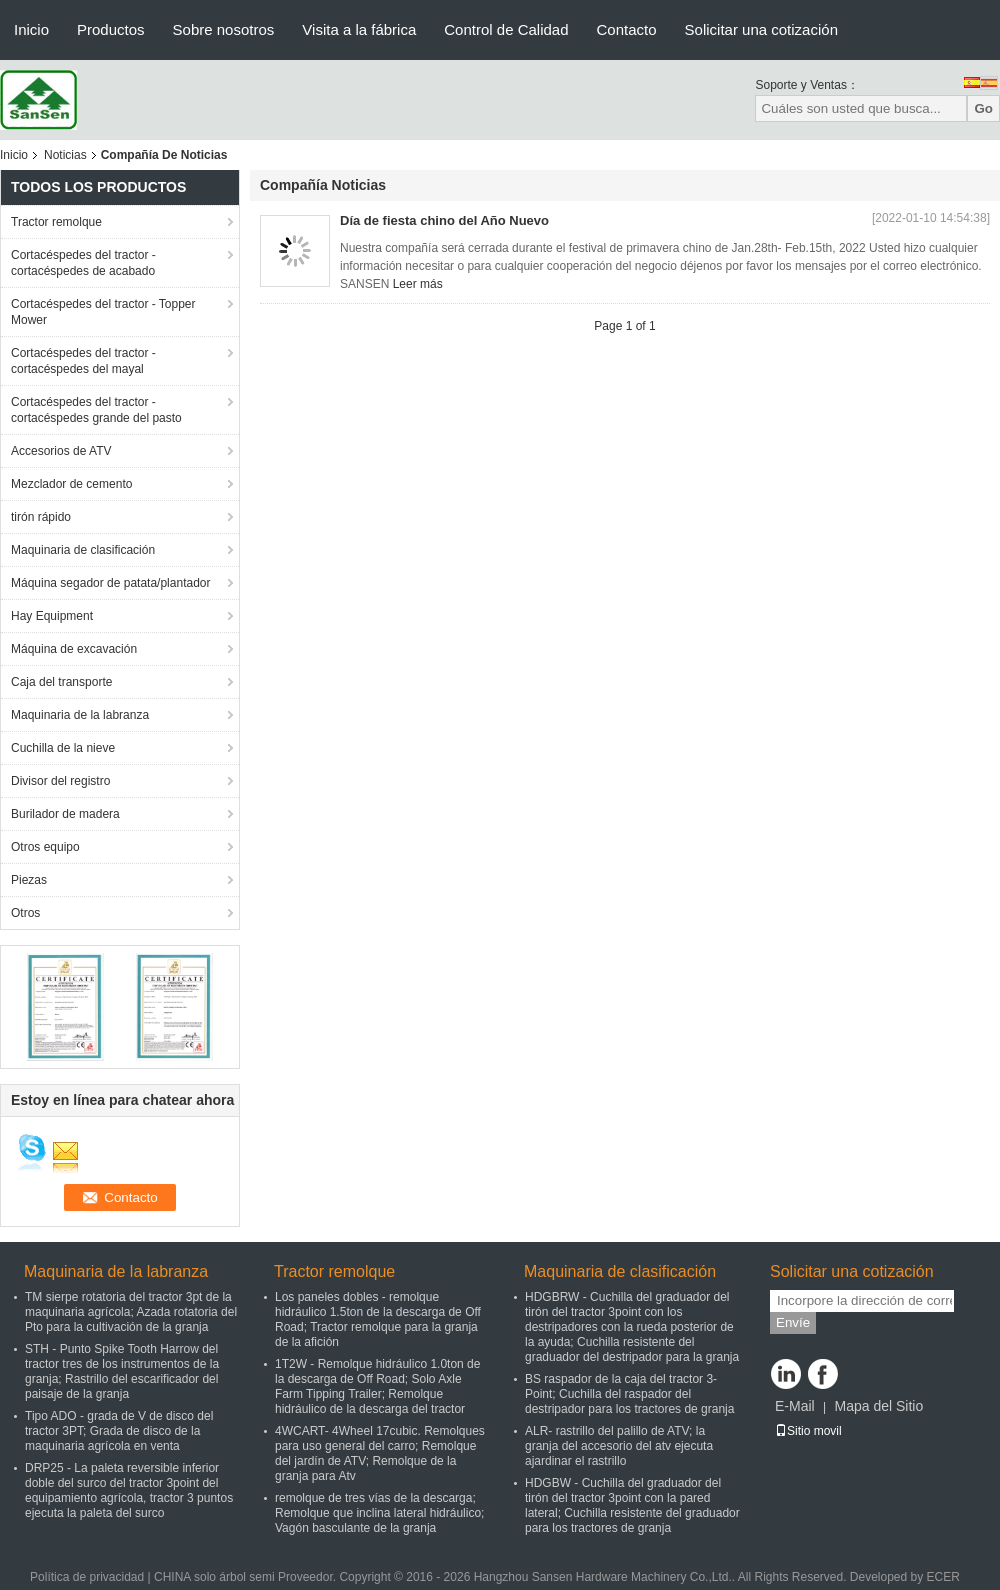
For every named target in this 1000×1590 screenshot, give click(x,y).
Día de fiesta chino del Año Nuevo (444, 220)
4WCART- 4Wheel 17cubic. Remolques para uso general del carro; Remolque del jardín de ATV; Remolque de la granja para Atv (380, 1453)
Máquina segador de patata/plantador (110, 583)
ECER (943, 1577)
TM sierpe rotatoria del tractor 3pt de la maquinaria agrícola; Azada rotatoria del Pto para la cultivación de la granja (131, 1312)
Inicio (31, 29)
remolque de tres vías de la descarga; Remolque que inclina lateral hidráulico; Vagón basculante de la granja (379, 1513)
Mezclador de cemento (71, 484)
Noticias (65, 155)
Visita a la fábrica (359, 29)
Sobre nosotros (224, 29)
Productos (111, 29)
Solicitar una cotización (761, 29)
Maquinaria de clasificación (83, 550)
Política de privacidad (87, 1577)
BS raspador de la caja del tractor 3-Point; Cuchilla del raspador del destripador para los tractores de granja (629, 1394)
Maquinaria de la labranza (80, 715)
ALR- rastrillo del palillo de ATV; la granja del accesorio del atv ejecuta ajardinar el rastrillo (619, 1446)
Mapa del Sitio (878, 1406)
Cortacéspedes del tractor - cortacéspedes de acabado (83, 263)
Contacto (627, 29)
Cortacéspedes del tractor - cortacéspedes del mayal (83, 361)
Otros (25, 913)
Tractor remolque (56, 222)
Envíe (793, 1322)
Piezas (29, 880)
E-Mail (795, 1406)
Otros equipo (45, 847)
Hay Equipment (52, 616)
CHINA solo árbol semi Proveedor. (246, 1577)
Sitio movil (808, 1431)
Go (983, 108)
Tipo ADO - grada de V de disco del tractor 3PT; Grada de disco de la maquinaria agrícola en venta (119, 1431)
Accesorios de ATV (61, 451)
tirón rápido (41, 517)
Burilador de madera (65, 814)
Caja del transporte (61, 682)
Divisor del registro (60, 781)
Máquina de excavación (74, 649)
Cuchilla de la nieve (63, 748)
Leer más (418, 284)
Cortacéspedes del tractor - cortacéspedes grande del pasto (96, 410)
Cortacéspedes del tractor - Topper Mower (103, 312)
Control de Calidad (506, 29)
